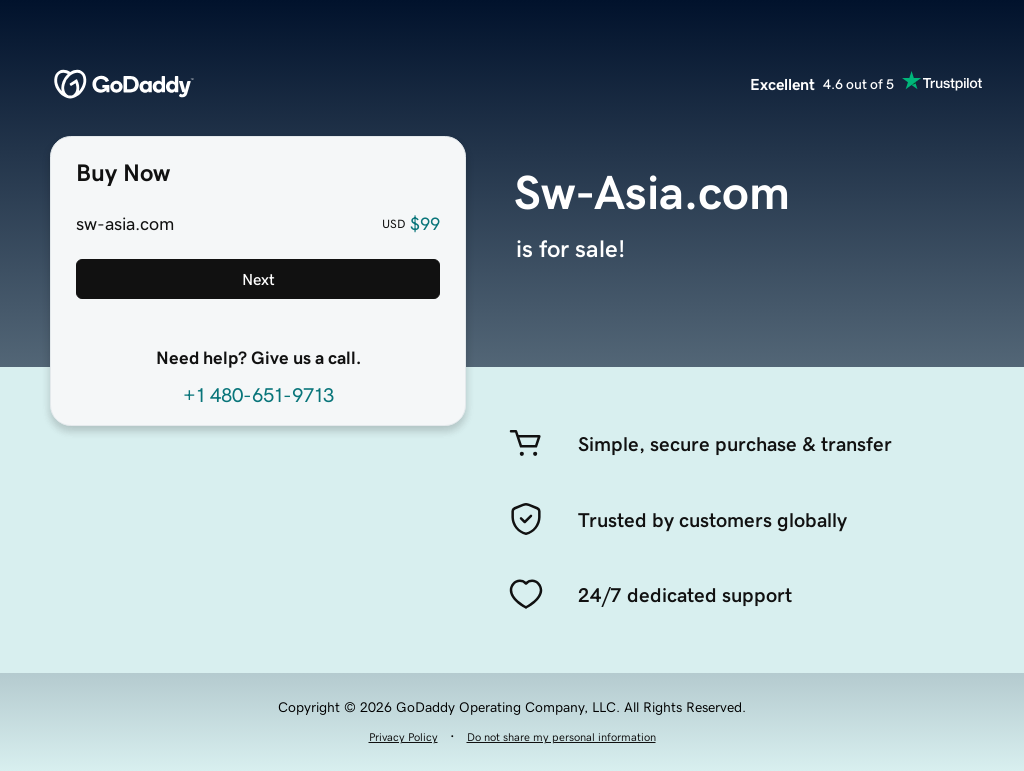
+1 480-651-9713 (258, 395)
